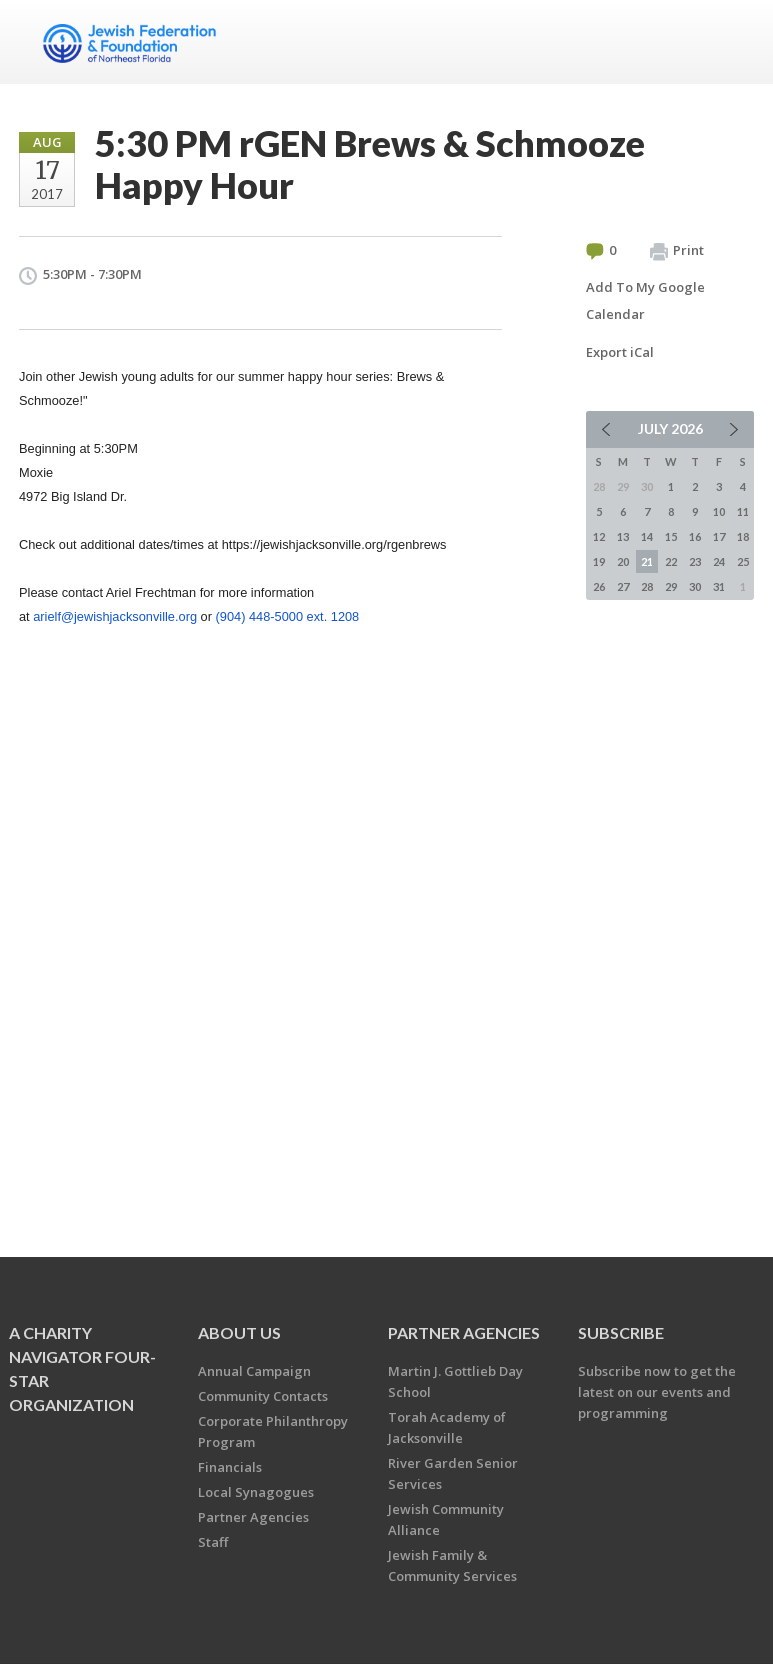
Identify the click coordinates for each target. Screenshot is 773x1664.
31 (719, 586)
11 (743, 511)
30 (695, 586)
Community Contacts (263, 1396)
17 (719, 536)
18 (743, 536)
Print (677, 251)
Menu (731, 42)
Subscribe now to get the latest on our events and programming (657, 1392)
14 (647, 536)
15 (671, 536)
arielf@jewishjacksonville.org (115, 616)
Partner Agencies (253, 1517)
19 (599, 561)
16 (695, 536)
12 (599, 536)
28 (647, 586)
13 (623, 536)
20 (623, 561)
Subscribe (621, 1332)
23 (695, 561)
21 (647, 561)
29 (671, 586)
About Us (239, 1332)
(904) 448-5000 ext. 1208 (288, 616)
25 (743, 561)
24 (719, 561)
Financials (230, 1467)
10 (719, 511)
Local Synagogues (256, 1492)
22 (671, 561)
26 (599, 586)
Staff (213, 1542)
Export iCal (620, 352)
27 (623, 586)
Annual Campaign (254, 1371)
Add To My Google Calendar (645, 300)
